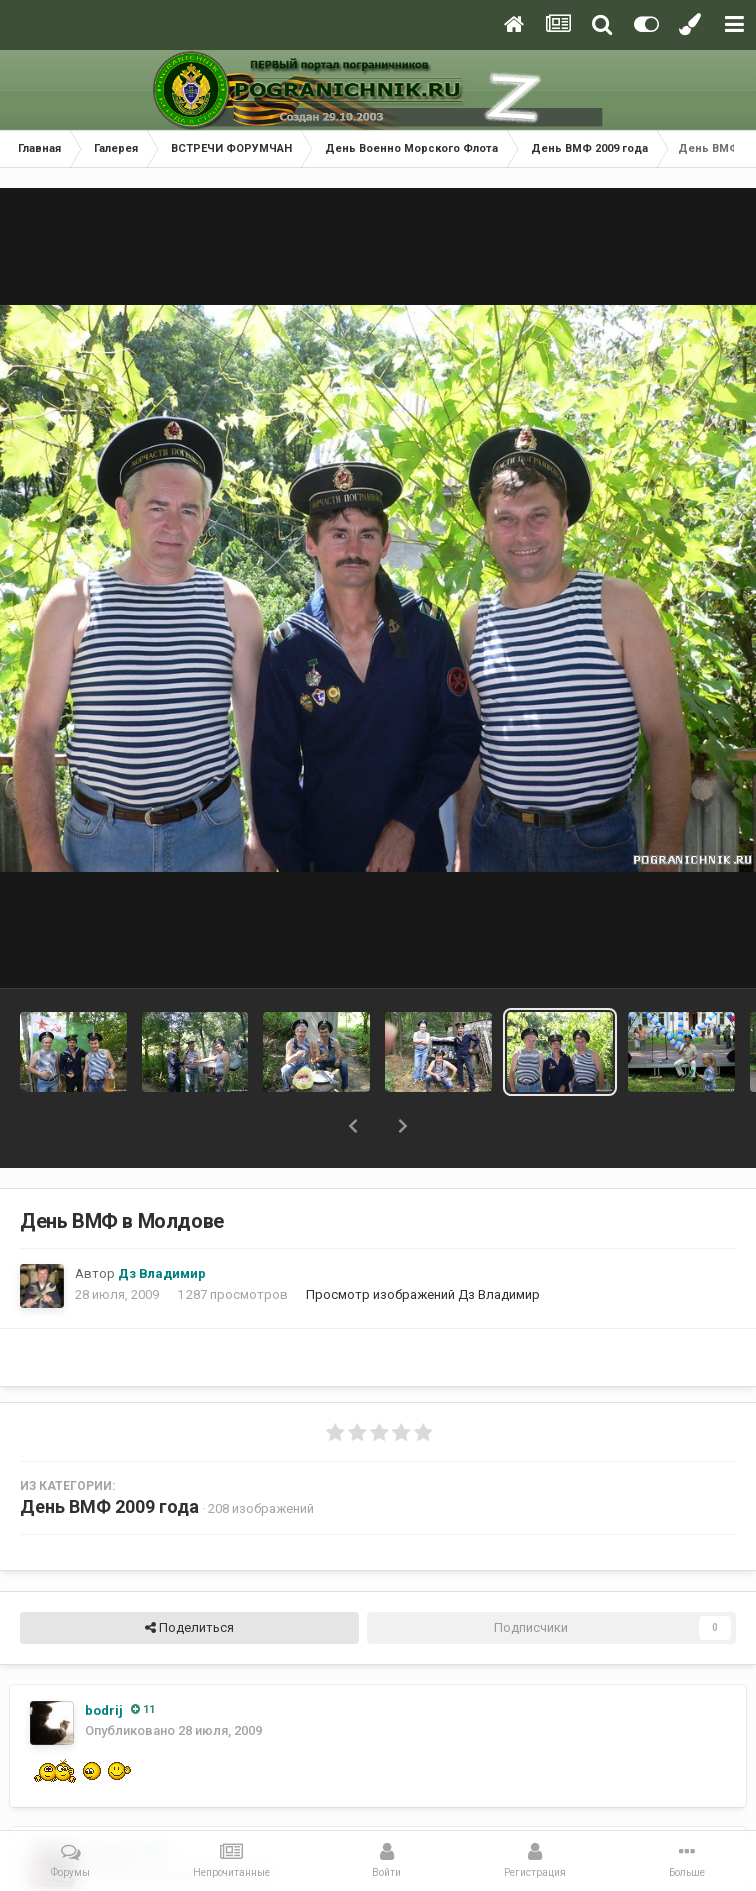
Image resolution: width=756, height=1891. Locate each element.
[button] (353, 1126)
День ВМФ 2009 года (109, 1506)
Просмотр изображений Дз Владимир (423, 1294)
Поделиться (189, 1628)
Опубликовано (173, 1730)
